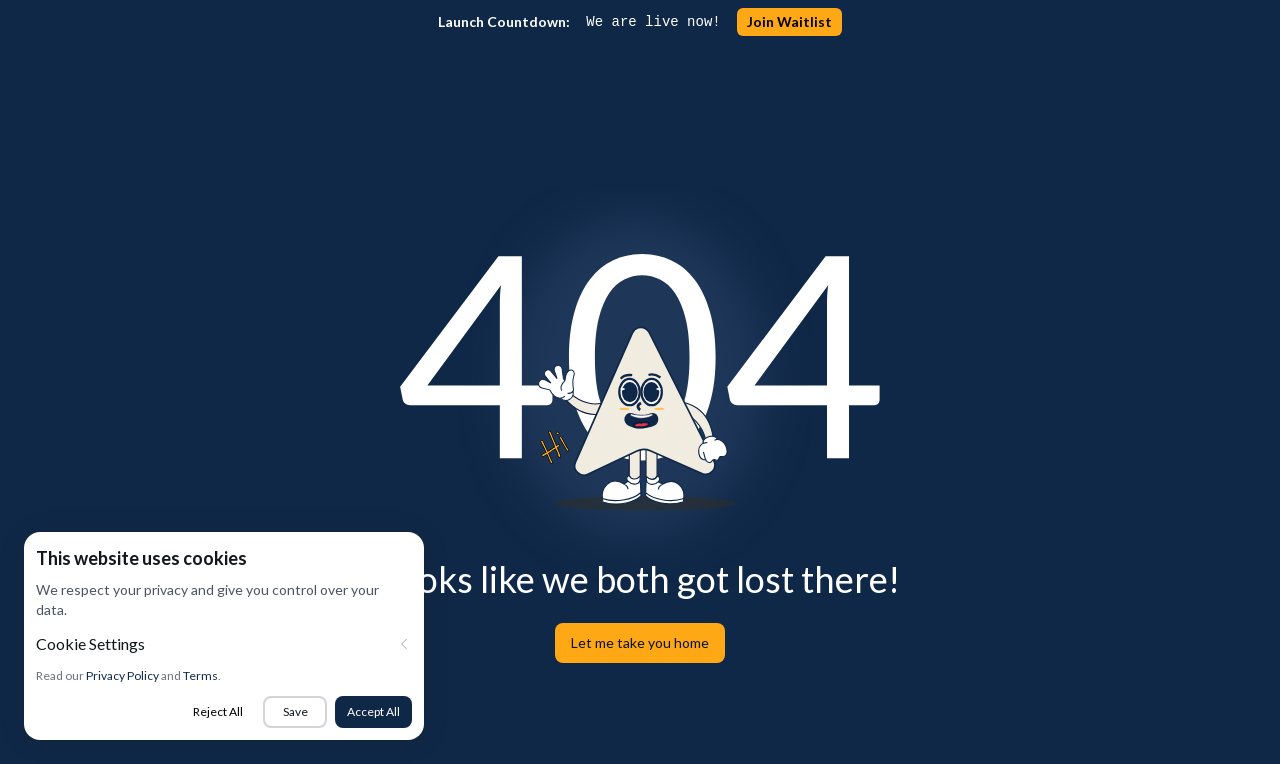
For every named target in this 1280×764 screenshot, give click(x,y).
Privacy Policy (122, 675)
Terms (200, 675)
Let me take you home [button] (640, 642)
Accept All (373, 711)
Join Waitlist (789, 21)
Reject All (218, 711)
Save (295, 711)
